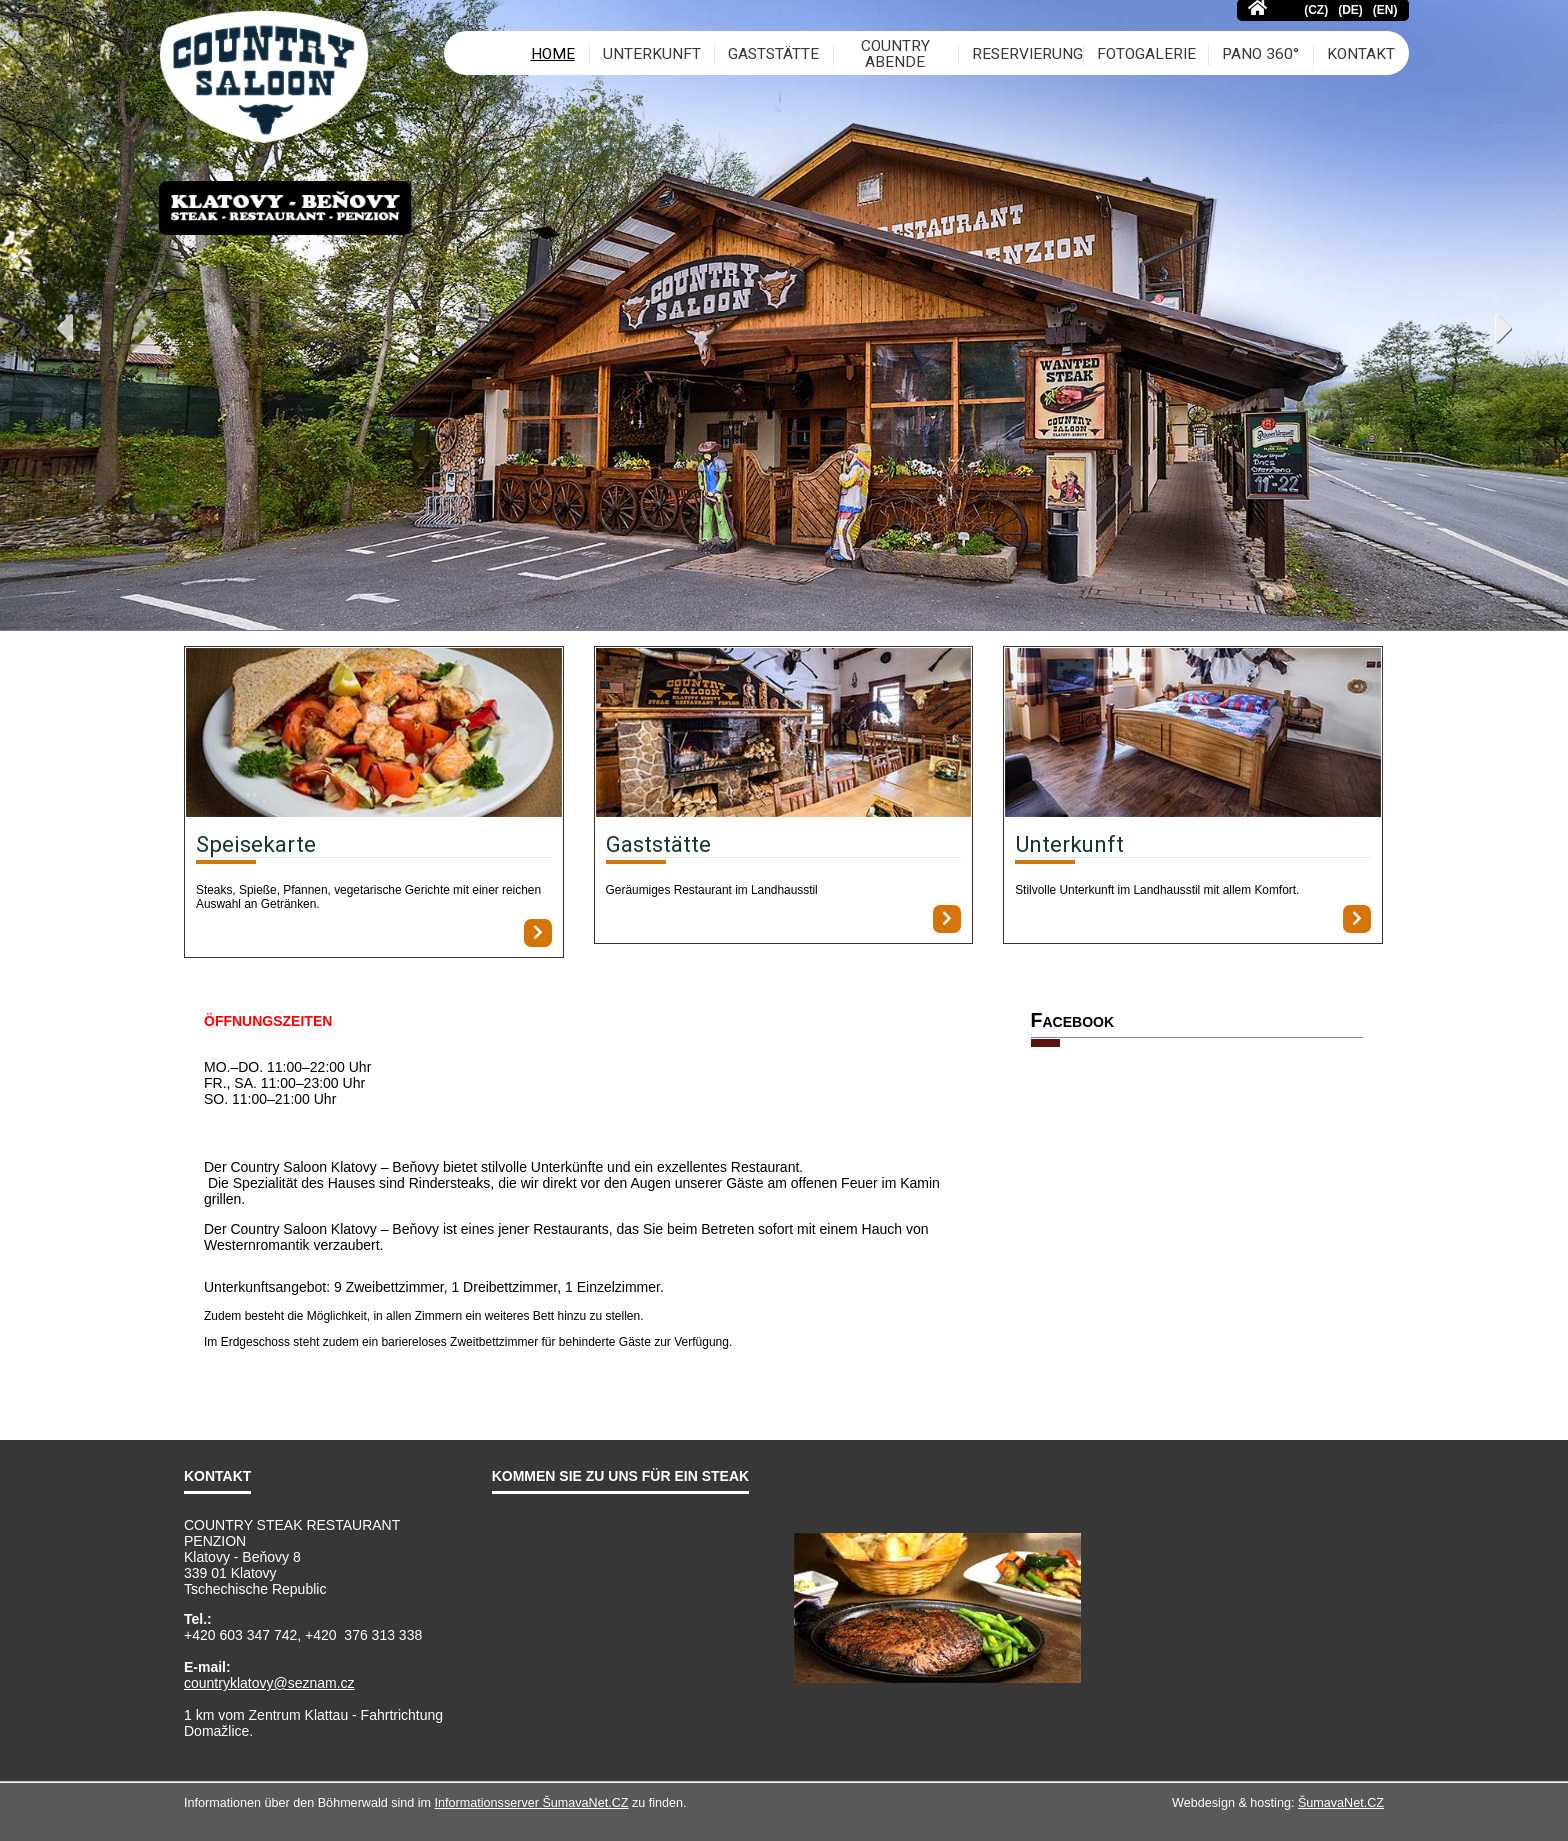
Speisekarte (256, 844)
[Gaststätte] (784, 734)
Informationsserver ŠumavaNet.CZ (532, 1803)
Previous (24, 333)
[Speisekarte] (374, 734)
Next (1544, 333)
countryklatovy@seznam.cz (269, 1683)
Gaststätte (658, 844)
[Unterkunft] (1193, 734)
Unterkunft (1069, 844)
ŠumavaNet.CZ (1341, 1803)
